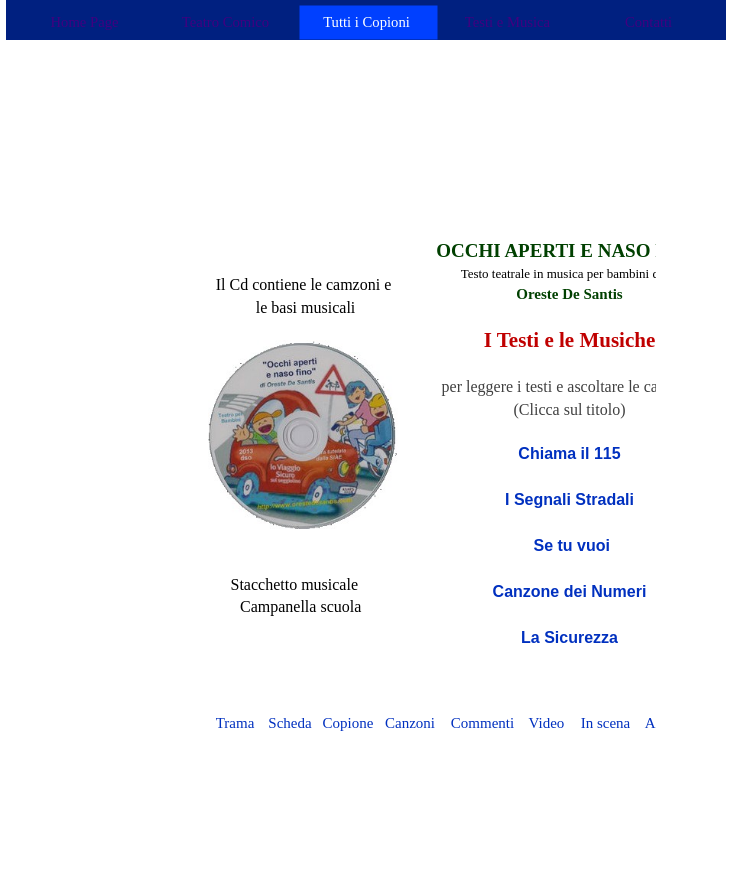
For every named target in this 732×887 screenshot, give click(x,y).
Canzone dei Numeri (570, 591)
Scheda (289, 723)
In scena (606, 723)
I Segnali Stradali (569, 499)
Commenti (482, 723)
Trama (235, 723)
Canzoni (410, 723)
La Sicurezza (569, 637)
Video (547, 723)
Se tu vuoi (569, 545)
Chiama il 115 (569, 453)
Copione (348, 723)
